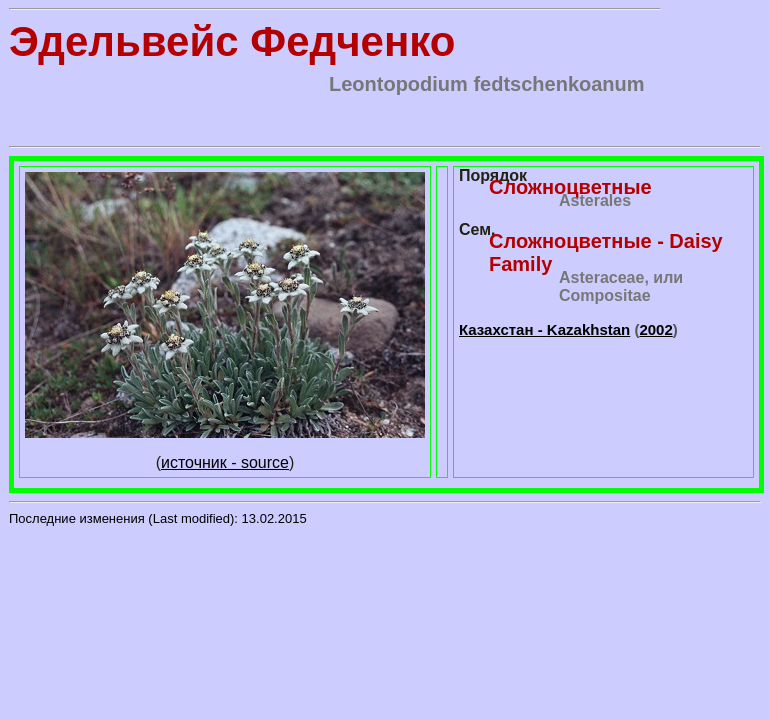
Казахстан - (544, 329)
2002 (655, 329)
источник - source (225, 462)
